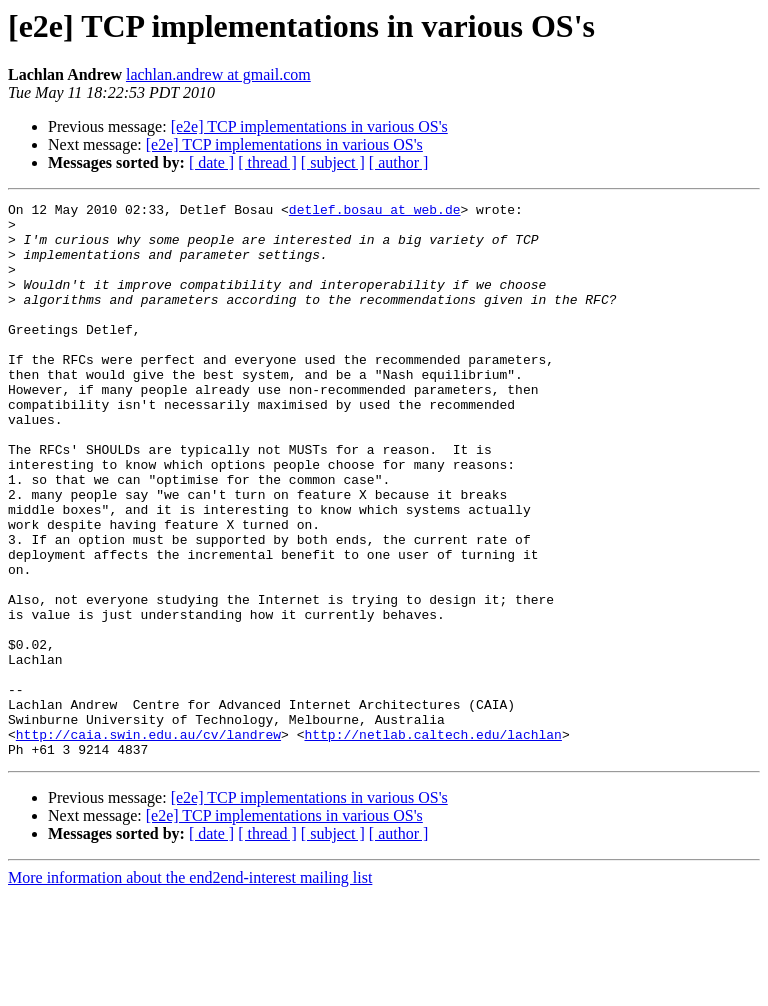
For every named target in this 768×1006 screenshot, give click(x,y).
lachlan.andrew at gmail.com (218, 74)
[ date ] (211, 162)
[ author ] (399, 162)
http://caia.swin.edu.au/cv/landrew (148, 842)
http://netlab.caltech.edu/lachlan (432, 842)
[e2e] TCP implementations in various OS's (309, 126)
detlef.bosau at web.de (375, 212)
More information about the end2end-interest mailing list (190, 988)
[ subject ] (333, 162)
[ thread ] (267, 162)
